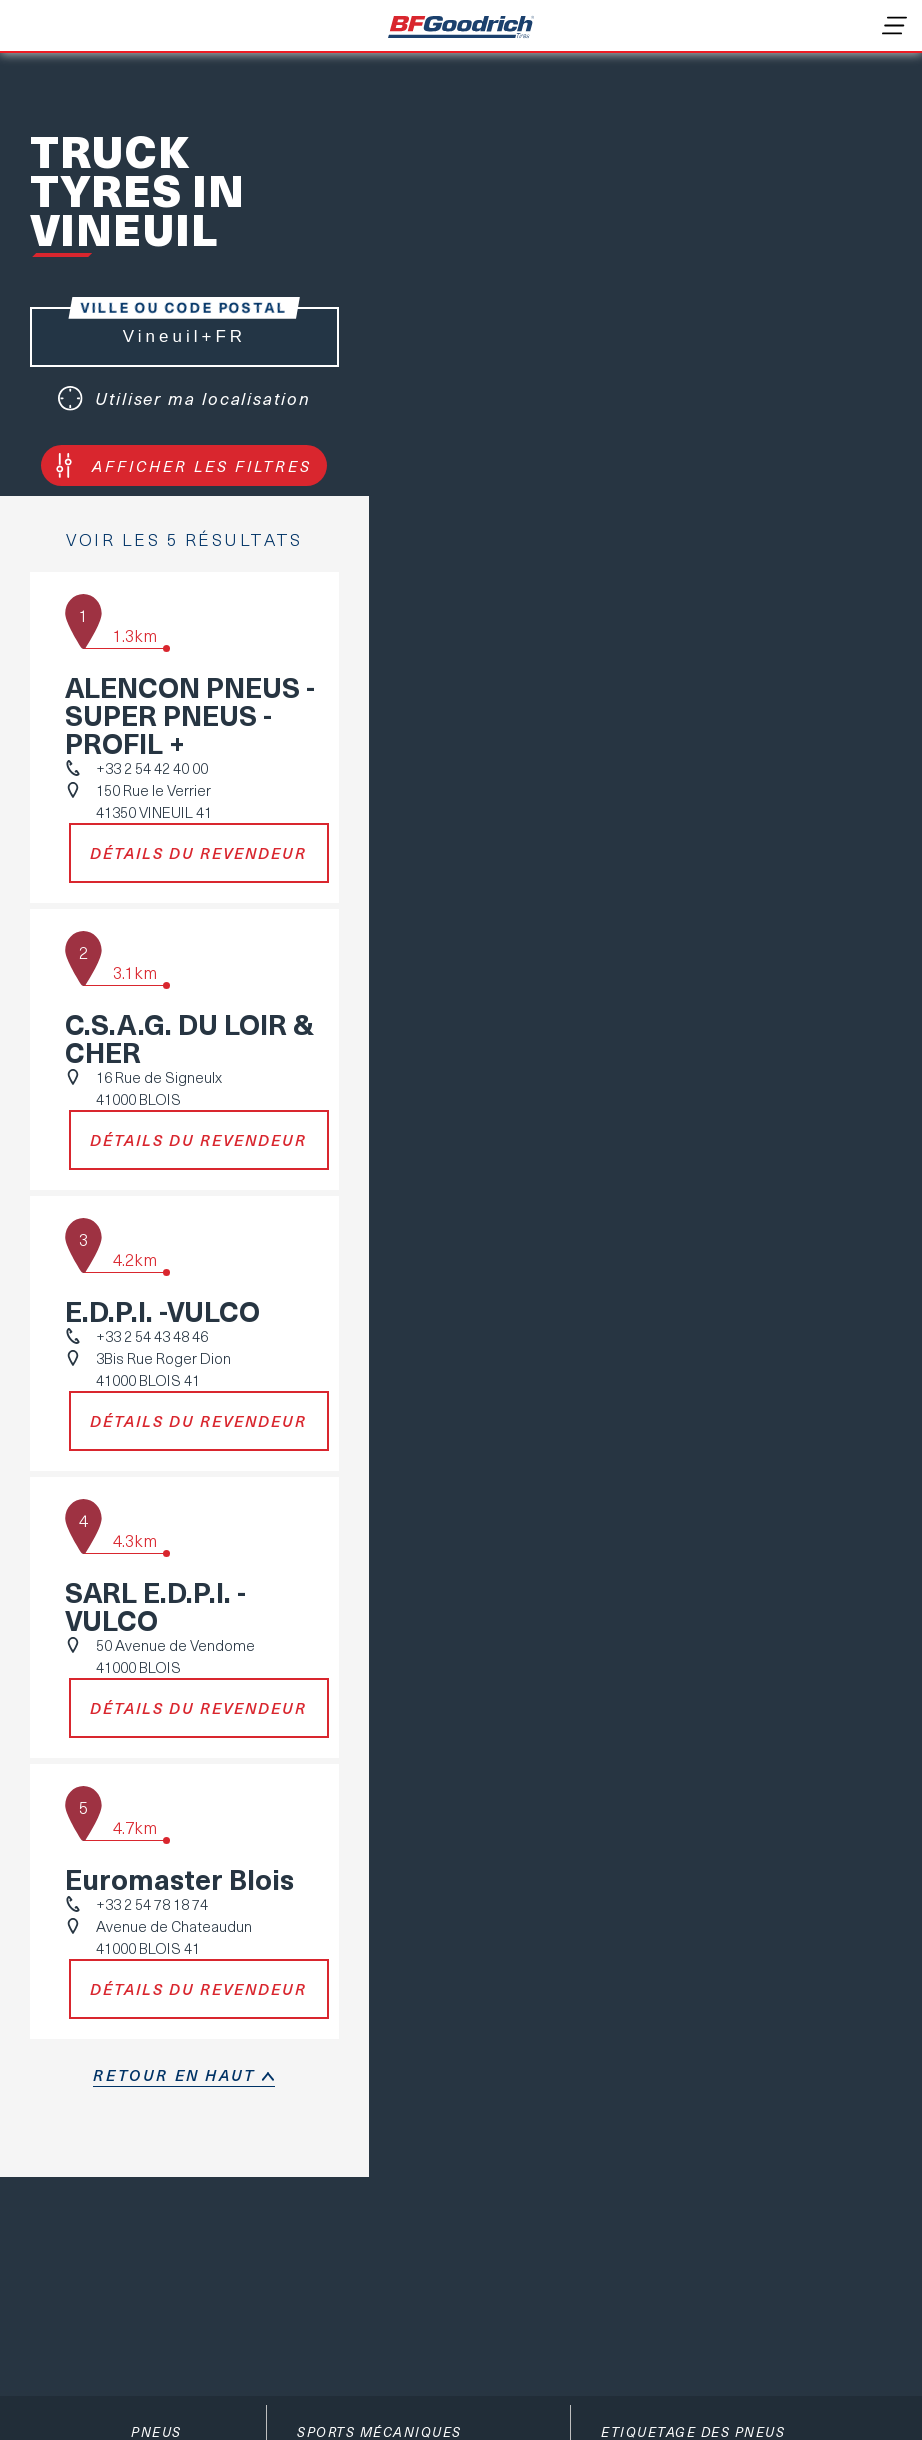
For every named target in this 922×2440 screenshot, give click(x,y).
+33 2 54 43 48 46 (152, 1336)
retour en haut (174, 2075)
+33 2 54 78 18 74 (152, 1904)
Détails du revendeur (198, 853)
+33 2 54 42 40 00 (152, 768)
